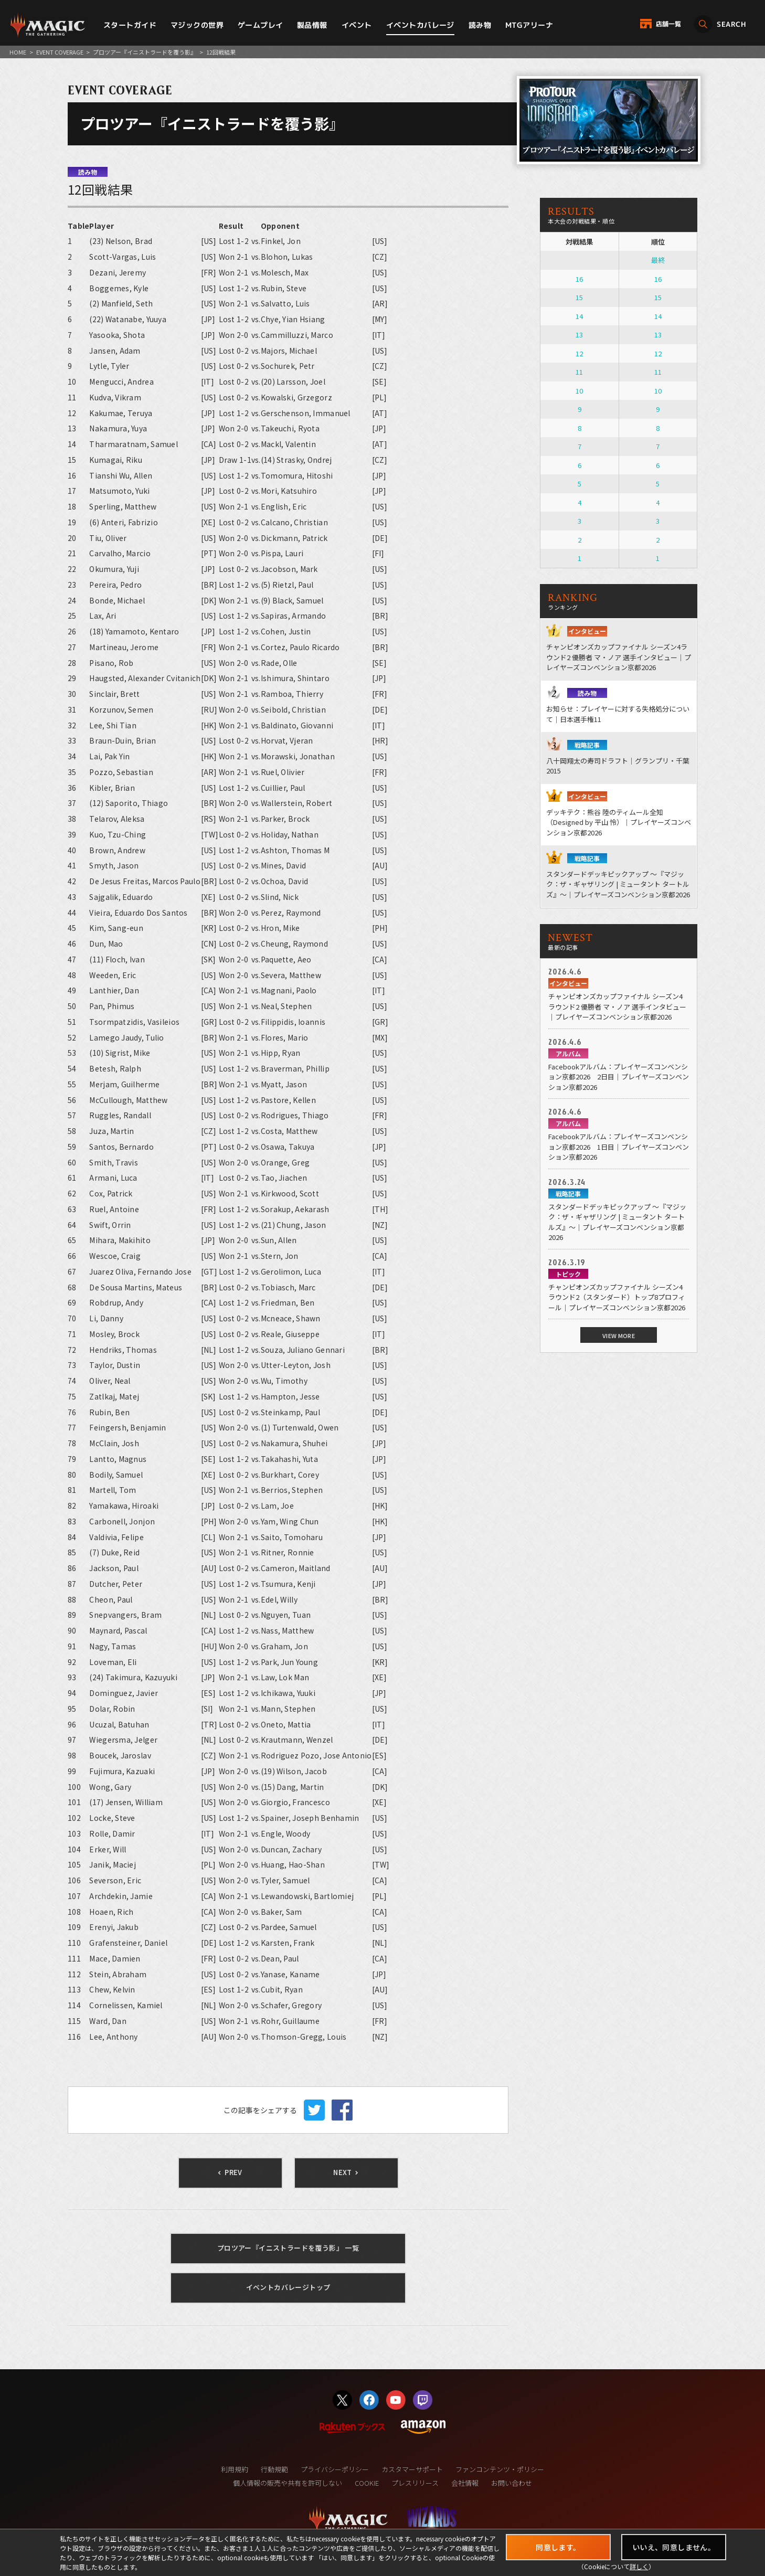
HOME (17, 52)
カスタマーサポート (412, 2469)
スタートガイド (129, 25)
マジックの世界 (197, 25)
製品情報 (312, 25)
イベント (357, 25)
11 (579, 372)
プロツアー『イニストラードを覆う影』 (144, 52)
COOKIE (367, 2483)
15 (579, 297)
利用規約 (234, 2469)
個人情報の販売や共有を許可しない (287, 2483)
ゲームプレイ (260, 25)
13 (579, 335)
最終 (658, 260)
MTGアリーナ (529, 25)
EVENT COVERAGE (59, 52)
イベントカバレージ (420, 25)
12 (579, 353)
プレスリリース (415, 2483)
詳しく (639, 2566)
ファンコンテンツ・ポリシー (499, 2469)
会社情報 (465, 2483)
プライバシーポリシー (335, 2469)
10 (579, 391)
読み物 (480, 25)
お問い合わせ (511, 2483)
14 (579, 316)
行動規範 (274, 2469)
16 (579, 279)
